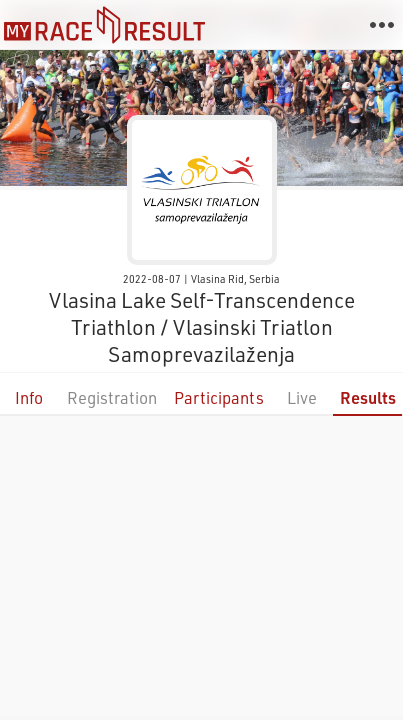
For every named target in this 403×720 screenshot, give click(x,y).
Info (29, 397)
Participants (219, 397)
